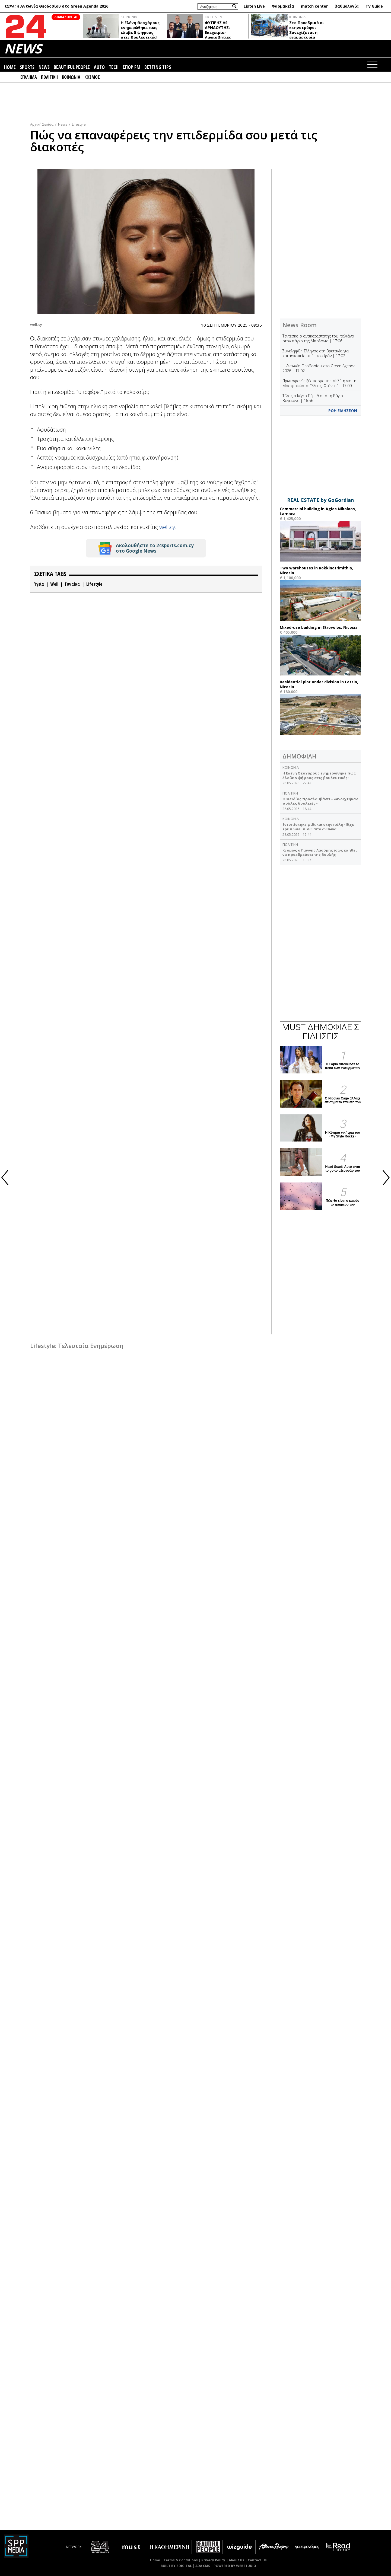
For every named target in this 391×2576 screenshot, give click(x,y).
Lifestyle (79, 124)
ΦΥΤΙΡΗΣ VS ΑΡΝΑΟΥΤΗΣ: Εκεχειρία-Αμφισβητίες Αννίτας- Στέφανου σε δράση (224, 35)
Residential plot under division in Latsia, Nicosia (319, 684)
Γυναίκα (72, 584)
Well (54, 584)
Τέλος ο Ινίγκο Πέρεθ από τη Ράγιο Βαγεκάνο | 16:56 (312, 398)
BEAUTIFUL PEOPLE (72, 67)
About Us (236, 2560)
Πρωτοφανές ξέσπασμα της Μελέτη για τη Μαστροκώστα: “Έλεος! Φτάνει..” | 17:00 (319, 383)
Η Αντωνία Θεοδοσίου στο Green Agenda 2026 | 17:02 (318, 368)
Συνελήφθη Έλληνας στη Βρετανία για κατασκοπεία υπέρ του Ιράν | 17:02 (315, 353)
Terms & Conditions (181, 2560)
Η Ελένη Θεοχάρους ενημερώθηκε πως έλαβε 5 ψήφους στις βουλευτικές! (140, 30)
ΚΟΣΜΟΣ (92, 77)
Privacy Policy (213, 2560)
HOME (10, 67)
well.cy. (167, 527)
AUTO (99, 67)
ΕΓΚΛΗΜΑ (28, 77)
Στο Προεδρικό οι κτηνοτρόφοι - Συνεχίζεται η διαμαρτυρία (306, 30)
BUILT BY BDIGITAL (176, 2566)
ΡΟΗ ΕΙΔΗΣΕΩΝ (342, 410)
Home (155, 2560)
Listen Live (254, 6)
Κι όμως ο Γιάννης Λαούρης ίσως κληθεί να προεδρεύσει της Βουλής (319, 852)
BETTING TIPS (157, 67)
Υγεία (39, 584)
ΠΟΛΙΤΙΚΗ (49, 77)
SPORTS (27, 67)
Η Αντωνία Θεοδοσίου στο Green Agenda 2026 (62, 6)
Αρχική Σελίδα (41, 124)
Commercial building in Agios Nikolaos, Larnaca (318, 511)
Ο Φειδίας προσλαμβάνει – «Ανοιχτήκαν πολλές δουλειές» (320, 801)
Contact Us (257, 2560)
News (62, 124)
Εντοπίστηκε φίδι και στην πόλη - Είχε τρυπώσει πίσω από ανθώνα (318, 826)
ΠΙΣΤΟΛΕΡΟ (214, 16)
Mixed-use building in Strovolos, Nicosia (319, 627)
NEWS (23, 48)
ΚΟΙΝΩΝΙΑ (129, 16)
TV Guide (374, 6)
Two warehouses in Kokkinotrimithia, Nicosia (316, 570)
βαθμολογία (347, 6)
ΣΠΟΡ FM (131, 67)
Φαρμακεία (283, 6)
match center (314, 6)
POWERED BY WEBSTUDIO (235, 2566)
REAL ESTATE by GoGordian (320, 500)
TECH (114, 67)
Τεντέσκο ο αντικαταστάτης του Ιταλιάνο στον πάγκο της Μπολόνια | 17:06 (318, 338)
